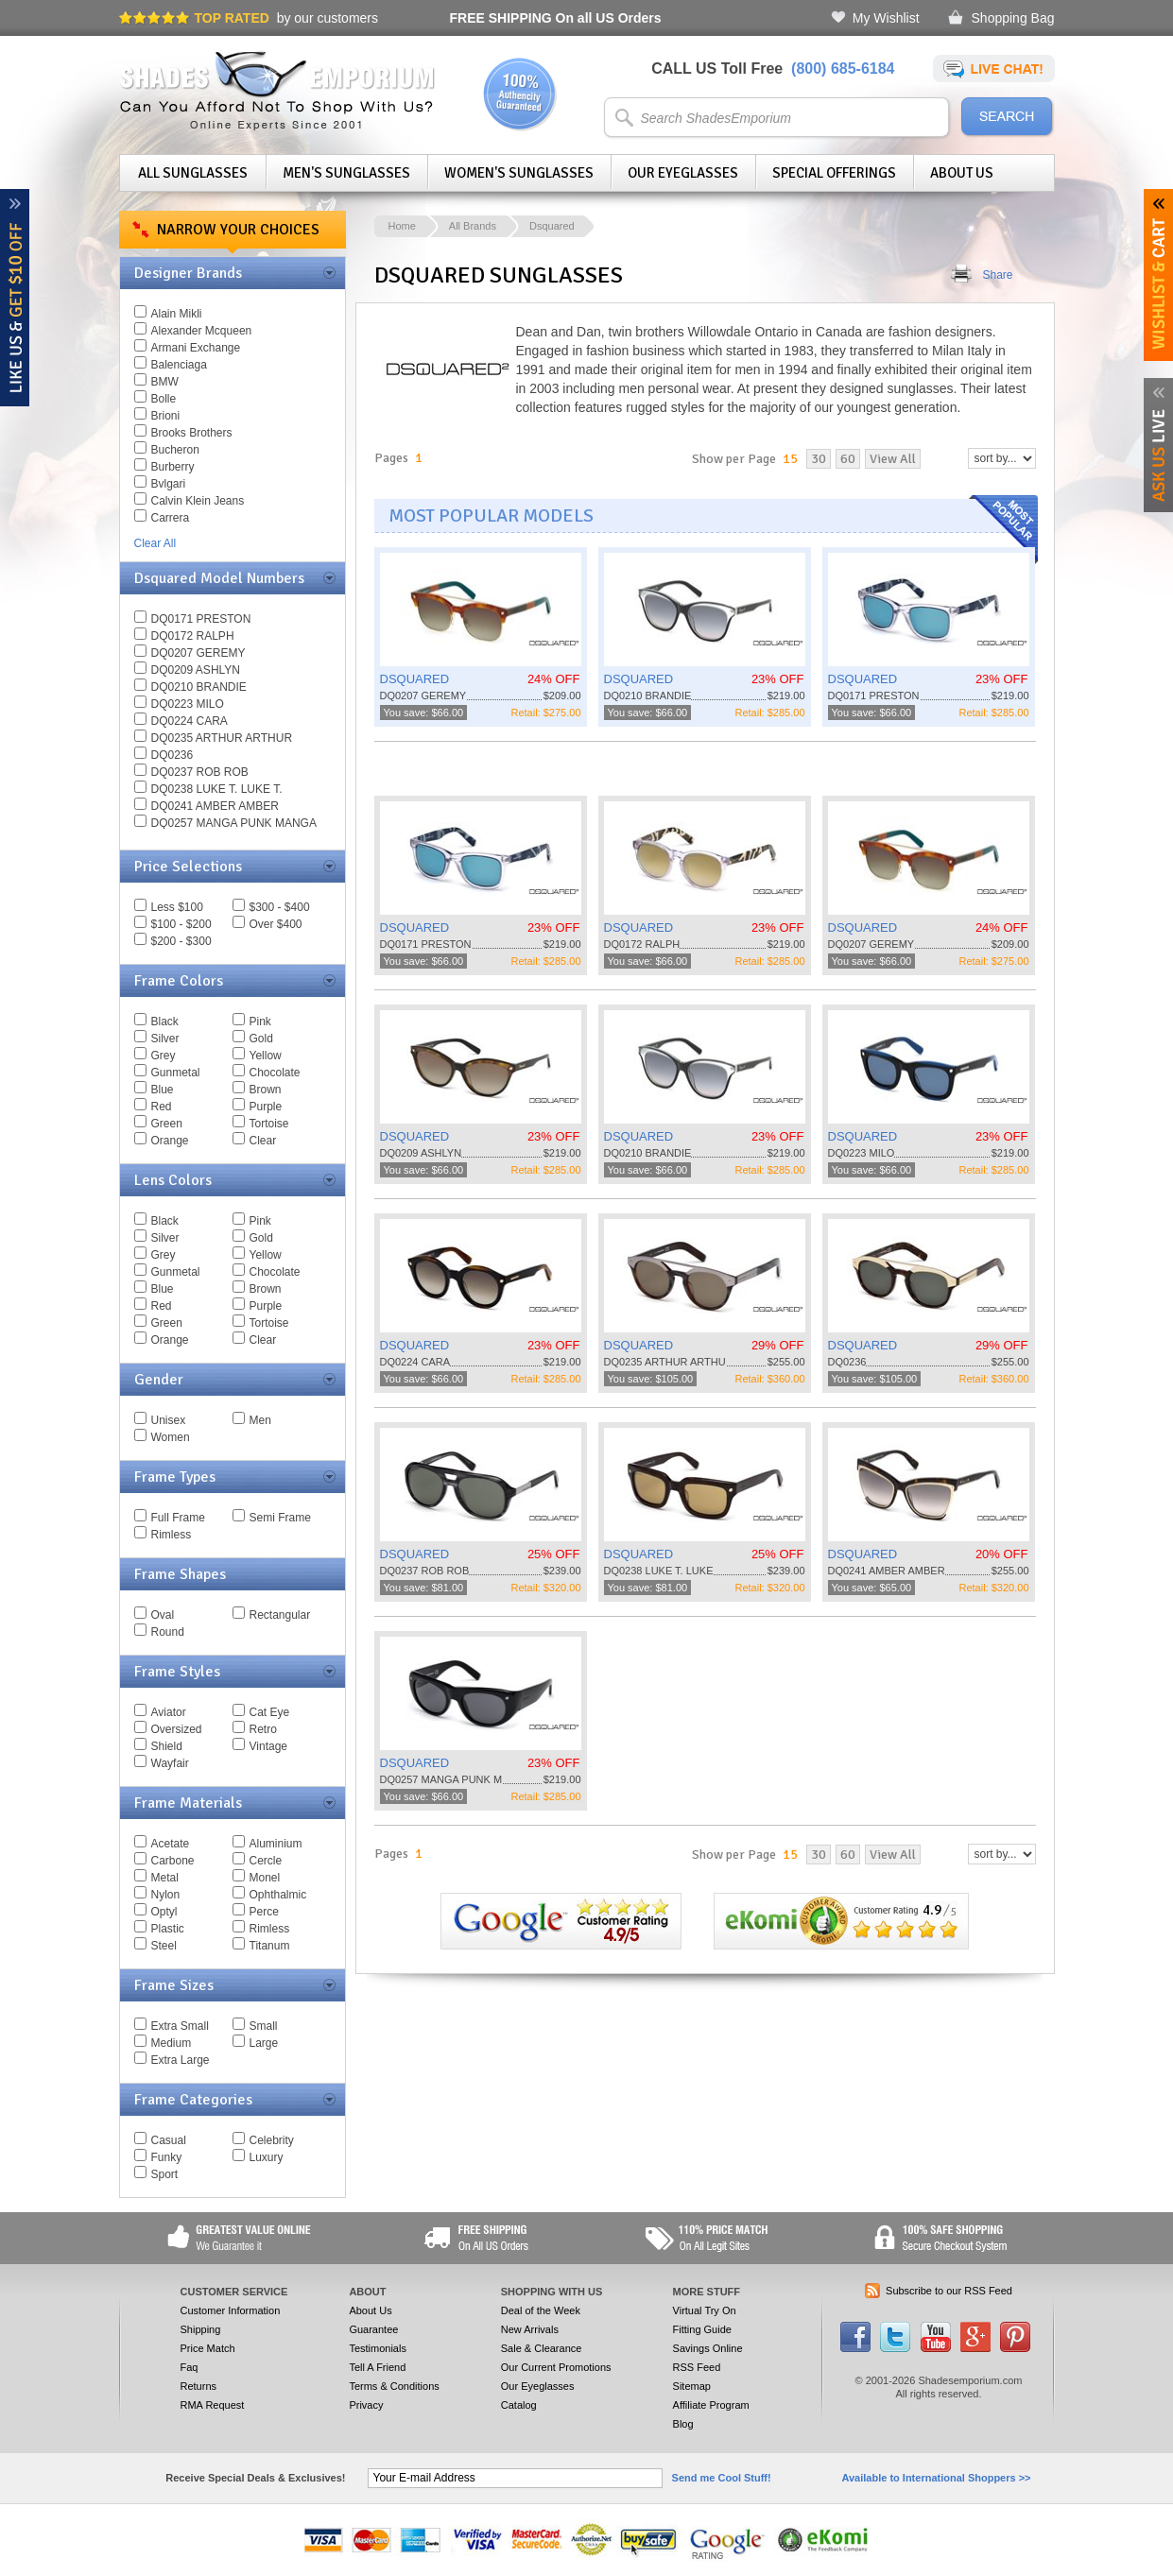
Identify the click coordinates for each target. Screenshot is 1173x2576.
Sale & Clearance (541, 2348)
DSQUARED (415, 679)
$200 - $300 (181, 941)
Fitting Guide (702, 2329)
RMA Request (213, 2405)
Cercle (266, 1860)
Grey (163, 1055)
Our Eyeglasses (683, 172)
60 (847, 459)
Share (998, 275)
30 (818, 459)
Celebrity (272, 2140)
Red (161, 1106)
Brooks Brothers (192, 432)
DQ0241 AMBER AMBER (215, 806)
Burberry (173, 466)
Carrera (170, 517)
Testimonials (377, 2348)
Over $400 (276, 924)
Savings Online (708, 2348)
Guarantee (373, 2329)
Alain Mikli (176, 313)
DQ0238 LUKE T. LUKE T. (217, 789)
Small (264, 2026)
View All (893, 459)
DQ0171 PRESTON (201, 619)
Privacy (366, 2405)
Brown (266, 1089)
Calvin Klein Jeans (198, 500)
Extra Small (180, 2026)
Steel (164, 1945)
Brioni (166, 415)
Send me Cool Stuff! (721, 2477)
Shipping (201, 2329)
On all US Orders (556, 18)
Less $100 (177, 907)
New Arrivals (530, 2329)
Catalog (519, 2405)
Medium (171, 2043)
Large (264, 2043)
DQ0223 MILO (187, 704)
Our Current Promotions (556, 2367)
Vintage (268, 1746)
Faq (189, 2367)
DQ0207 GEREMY (198, 653)
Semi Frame (280, 1517)
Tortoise (269, 1123)
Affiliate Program (711, 2405)
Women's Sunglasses (519, 172)
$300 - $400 (280, 907)
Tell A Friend (377, 2367)
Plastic (167, 1928)
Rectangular (280, 1615)
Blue (162, 1089)
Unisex (168, 1420)
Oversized (176, 1729)
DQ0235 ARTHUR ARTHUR (222, 738)
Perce (264, 1911)
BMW (165, 381)
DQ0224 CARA (189, 721)
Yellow (266, 1055)
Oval (163, 1615)
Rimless (171, 1534)
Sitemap (692, 2386)
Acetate (170, 1843)
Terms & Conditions (394, 2386)
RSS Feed (697, 2367)
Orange (170, 1140)
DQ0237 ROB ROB (200, 772)
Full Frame (178, 1517)
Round (167, 1632)
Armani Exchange (196, 347)
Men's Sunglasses (346, 172)
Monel (265, 1877)
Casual (168, 2140)
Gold (261, 1038)
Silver (165, 1038)
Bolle (164, 398)
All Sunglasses (193, 172)
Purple (266, 1106)
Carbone (173, 1860)
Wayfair (170, 1763)
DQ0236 (172, 755)
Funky (166, 2157)
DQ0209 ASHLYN (196, 670)
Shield (166, 1746)
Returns (199, 2386)
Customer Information (231, 2310)
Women (170, 1437)
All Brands (472, 226)
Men (260, 1420)
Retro (263, 1729)
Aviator (168, 1712)
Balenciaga (179, 364)
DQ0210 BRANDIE (199, 687)
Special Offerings (834, 172)
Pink (260, 1021)
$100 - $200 (181, 924)
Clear (263, 1140)
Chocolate (275, 1072)
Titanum (270, 1945)
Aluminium (276, 1843)
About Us (961, 172)
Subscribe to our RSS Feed (949, 2290)
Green (166, 1123)
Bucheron (175, 449)
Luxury (267, 2157)
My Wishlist (886, 18)
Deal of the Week (540, 2310)
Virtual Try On (704, 2310)
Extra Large (180, 2060)
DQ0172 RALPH (192, 636)
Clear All (155, 543)
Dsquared (552, 226)
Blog (683, 2424)
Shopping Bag (1013, 18)
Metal (165, 1877)
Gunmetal (175, 1072)
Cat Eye (270, 1712)
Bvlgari (168, 483)
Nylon (166, 1894)
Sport (165, 2174)
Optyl (164, 1911)
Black (165, 1021)
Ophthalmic (278, 1894)
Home (402, 226)
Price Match (208, 2348)
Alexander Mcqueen (201, 330)
